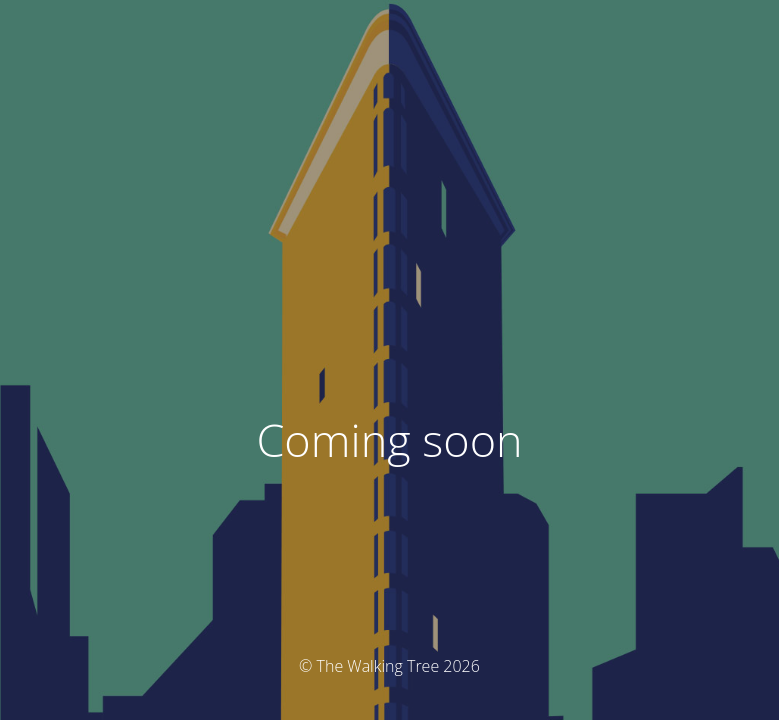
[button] (389, 216)
